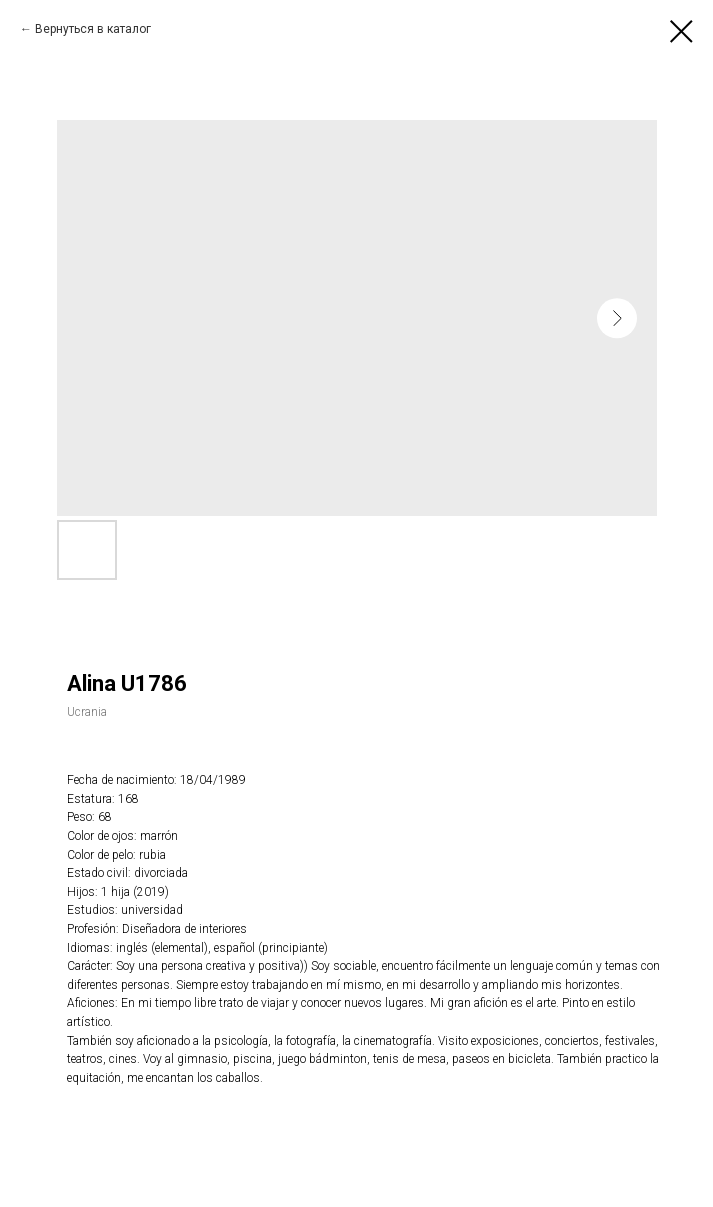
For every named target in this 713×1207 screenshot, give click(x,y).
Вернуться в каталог (93, 29)
